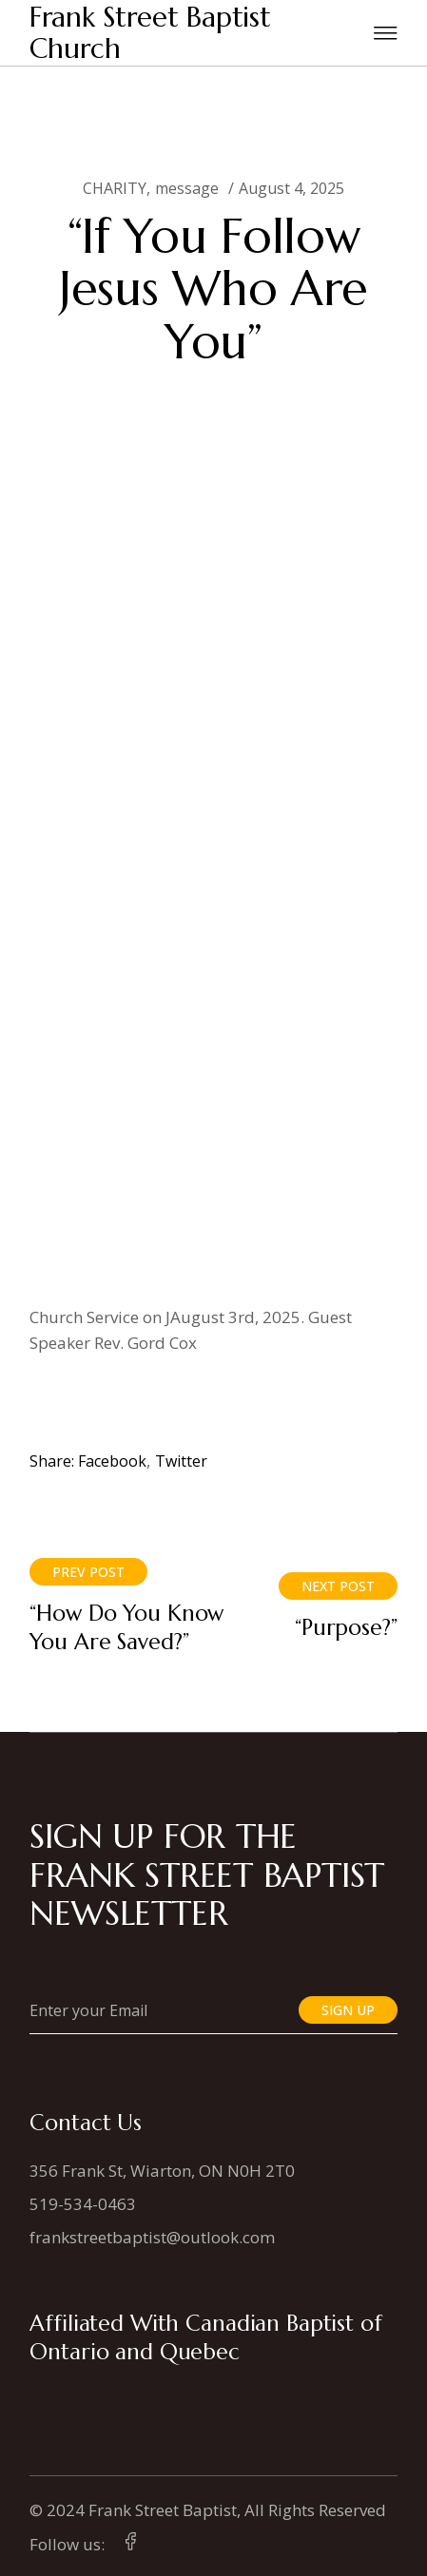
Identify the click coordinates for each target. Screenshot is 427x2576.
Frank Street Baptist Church (150, 33)
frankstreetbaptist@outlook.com (152, 2237)
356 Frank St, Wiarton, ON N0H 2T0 (162, 2171)
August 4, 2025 (291, 188)
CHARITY (114, 188)
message (187, 188)
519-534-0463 (82, 2204)
